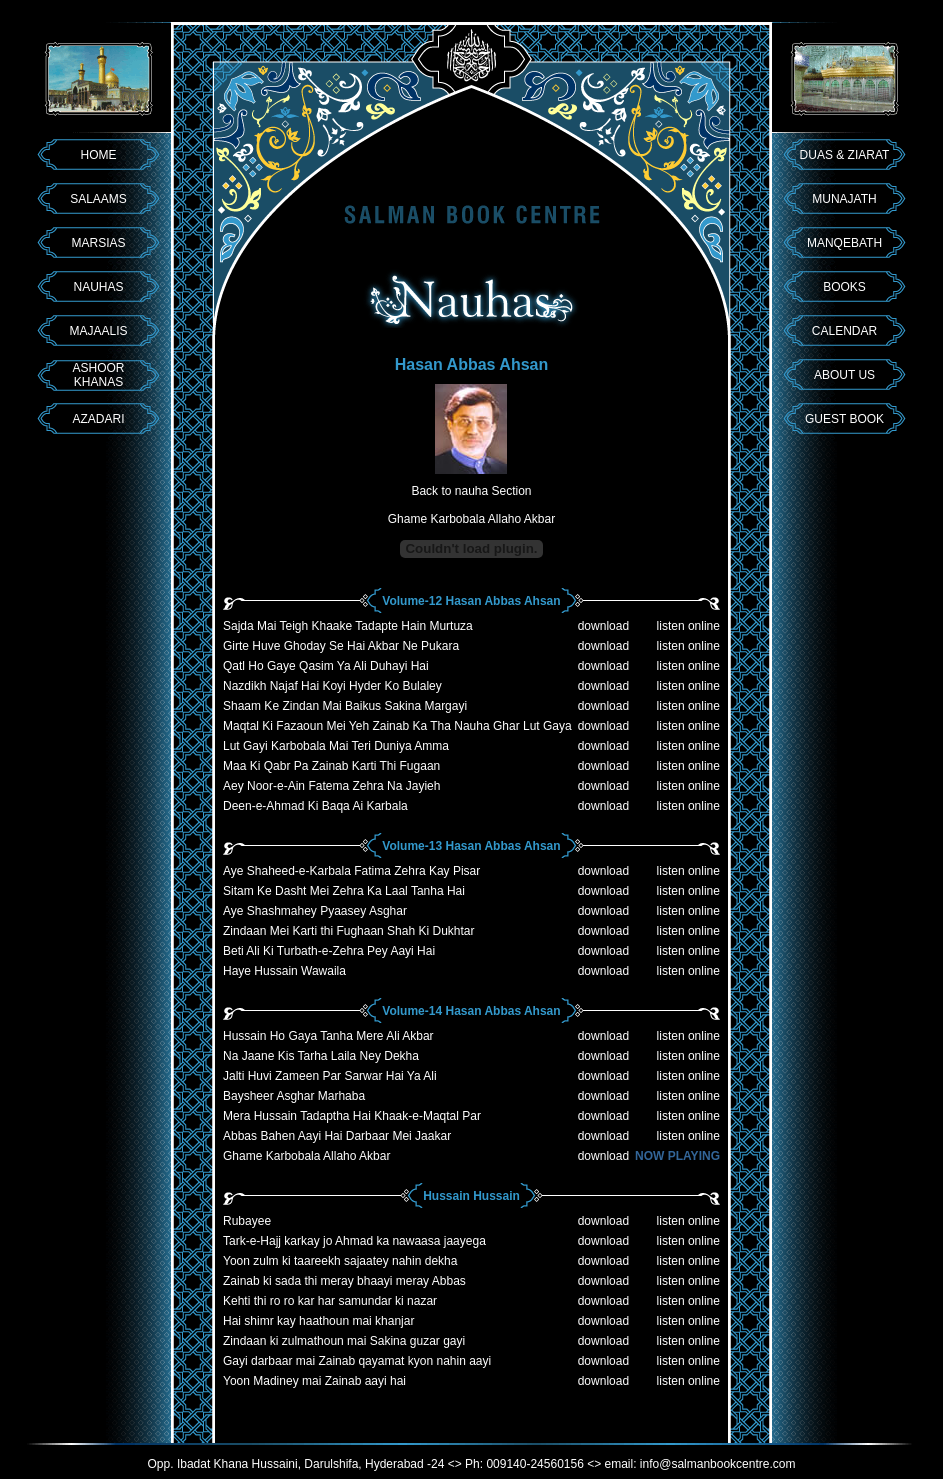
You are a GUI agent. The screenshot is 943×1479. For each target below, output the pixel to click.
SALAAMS (98, 199)
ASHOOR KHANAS (98, 375)
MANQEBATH (844, 243)
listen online (688, 626)
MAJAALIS (98, 331)
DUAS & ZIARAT (845, 155)
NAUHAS (98, 287)
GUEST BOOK (844, 419)
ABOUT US (844, 375)
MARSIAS (98, 243)
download (603, 626)
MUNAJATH (844, 199)
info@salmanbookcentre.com (718, 1464)
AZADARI (98, 419)
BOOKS (844, 287)
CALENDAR (844, 331)
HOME (99, 155)
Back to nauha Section (471, 491)
